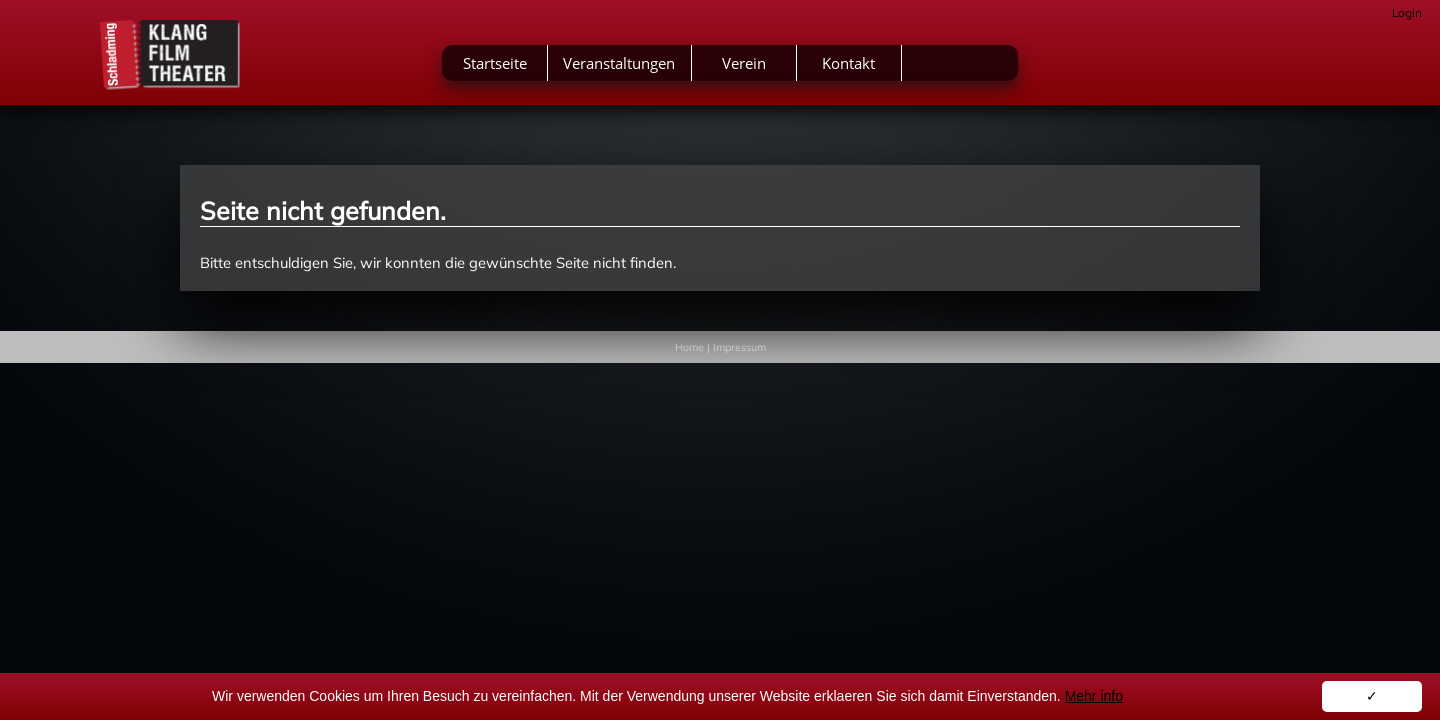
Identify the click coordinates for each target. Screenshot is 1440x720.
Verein (888, 68)
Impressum (739, 347)
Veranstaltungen (763, 68)
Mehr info (1094, 696)
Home (689, 347)
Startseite (639, 68)
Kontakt (992, 68)
